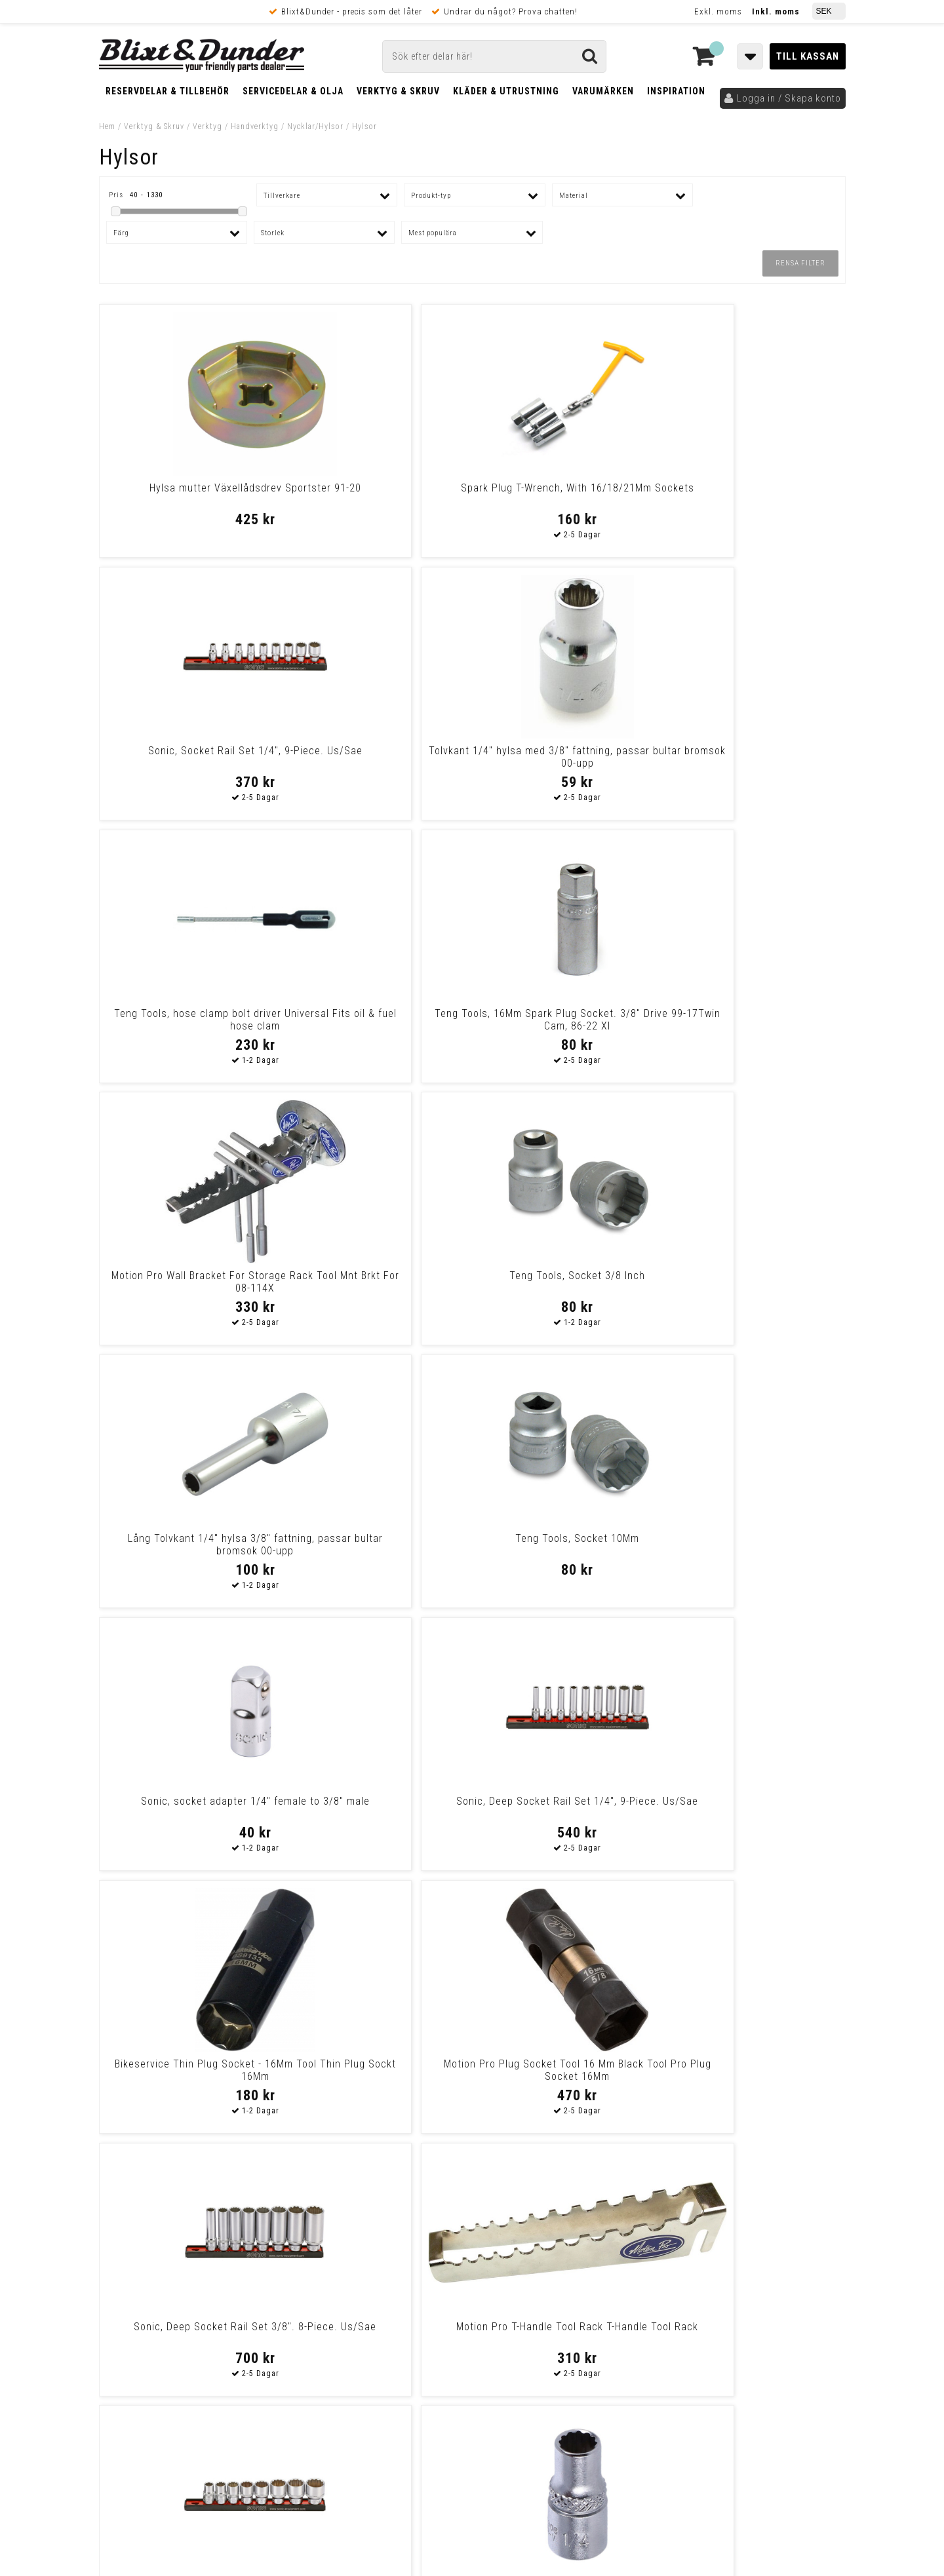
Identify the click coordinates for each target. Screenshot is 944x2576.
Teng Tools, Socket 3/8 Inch (755, 750)
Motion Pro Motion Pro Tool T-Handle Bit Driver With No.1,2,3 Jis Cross (566, 1813)
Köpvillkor (121, 2406)
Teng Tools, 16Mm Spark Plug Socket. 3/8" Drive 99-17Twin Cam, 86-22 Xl (377, 763)
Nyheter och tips (177, 2280)
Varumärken (603, 91)
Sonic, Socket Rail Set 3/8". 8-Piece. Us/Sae (188, 1544)
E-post (404, 2259)
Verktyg (207, 126)
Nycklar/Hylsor (315, 126)
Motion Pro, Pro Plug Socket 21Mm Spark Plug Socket (188, 2070)
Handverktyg (255, 126)
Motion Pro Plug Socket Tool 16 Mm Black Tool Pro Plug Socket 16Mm (377, 1288)
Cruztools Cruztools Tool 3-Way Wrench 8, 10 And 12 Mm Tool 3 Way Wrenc (755, 2076)
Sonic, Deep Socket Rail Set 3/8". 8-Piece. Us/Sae (566, 1281)
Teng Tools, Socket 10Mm (377, 1013)
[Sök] (494, 56)
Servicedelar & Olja (293, 91)
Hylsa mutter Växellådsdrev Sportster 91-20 (189, 494)
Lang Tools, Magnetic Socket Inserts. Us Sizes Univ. (377, 2070)
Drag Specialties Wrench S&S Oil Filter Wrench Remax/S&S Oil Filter (377, 1813)
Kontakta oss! (326, 2242)
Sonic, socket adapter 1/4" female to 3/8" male (566, 1019)
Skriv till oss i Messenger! (640, 2247)
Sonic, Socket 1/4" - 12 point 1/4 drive (377, 1544)
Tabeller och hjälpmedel (177, 2246)
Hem (107, 126)
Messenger (473, 2259)
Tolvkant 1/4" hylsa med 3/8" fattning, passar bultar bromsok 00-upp (755, 500)
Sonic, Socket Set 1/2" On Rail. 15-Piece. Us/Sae (566, 1544)
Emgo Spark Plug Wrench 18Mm (755, 1538)
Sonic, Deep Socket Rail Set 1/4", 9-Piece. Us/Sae (755, 1019)
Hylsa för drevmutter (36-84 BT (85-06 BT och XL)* (566, 2070)
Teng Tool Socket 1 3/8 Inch (755, 1801)
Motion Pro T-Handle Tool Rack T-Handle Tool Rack (755, 1281)
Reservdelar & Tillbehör (167, 91)
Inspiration (676, 91)
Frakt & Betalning (137, 2392)
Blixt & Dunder (761, 2259)
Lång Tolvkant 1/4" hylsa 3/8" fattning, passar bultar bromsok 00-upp (189, 1026)
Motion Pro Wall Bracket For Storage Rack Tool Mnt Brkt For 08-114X (566, 763)
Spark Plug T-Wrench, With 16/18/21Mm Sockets (377, 494)
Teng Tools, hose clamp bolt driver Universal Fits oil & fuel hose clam (188, 763)
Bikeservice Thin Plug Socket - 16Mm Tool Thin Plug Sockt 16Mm (189, 1281)
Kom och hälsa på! (331, 2324)
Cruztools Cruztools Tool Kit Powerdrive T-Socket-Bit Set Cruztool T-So (188, 1813)
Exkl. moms (718, 11)
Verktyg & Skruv (398, 91)
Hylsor (364, 126)
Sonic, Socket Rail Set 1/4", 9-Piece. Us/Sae (566, 494)
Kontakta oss (759, 2275)
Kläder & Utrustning (506, 91)
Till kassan (807, 56)
